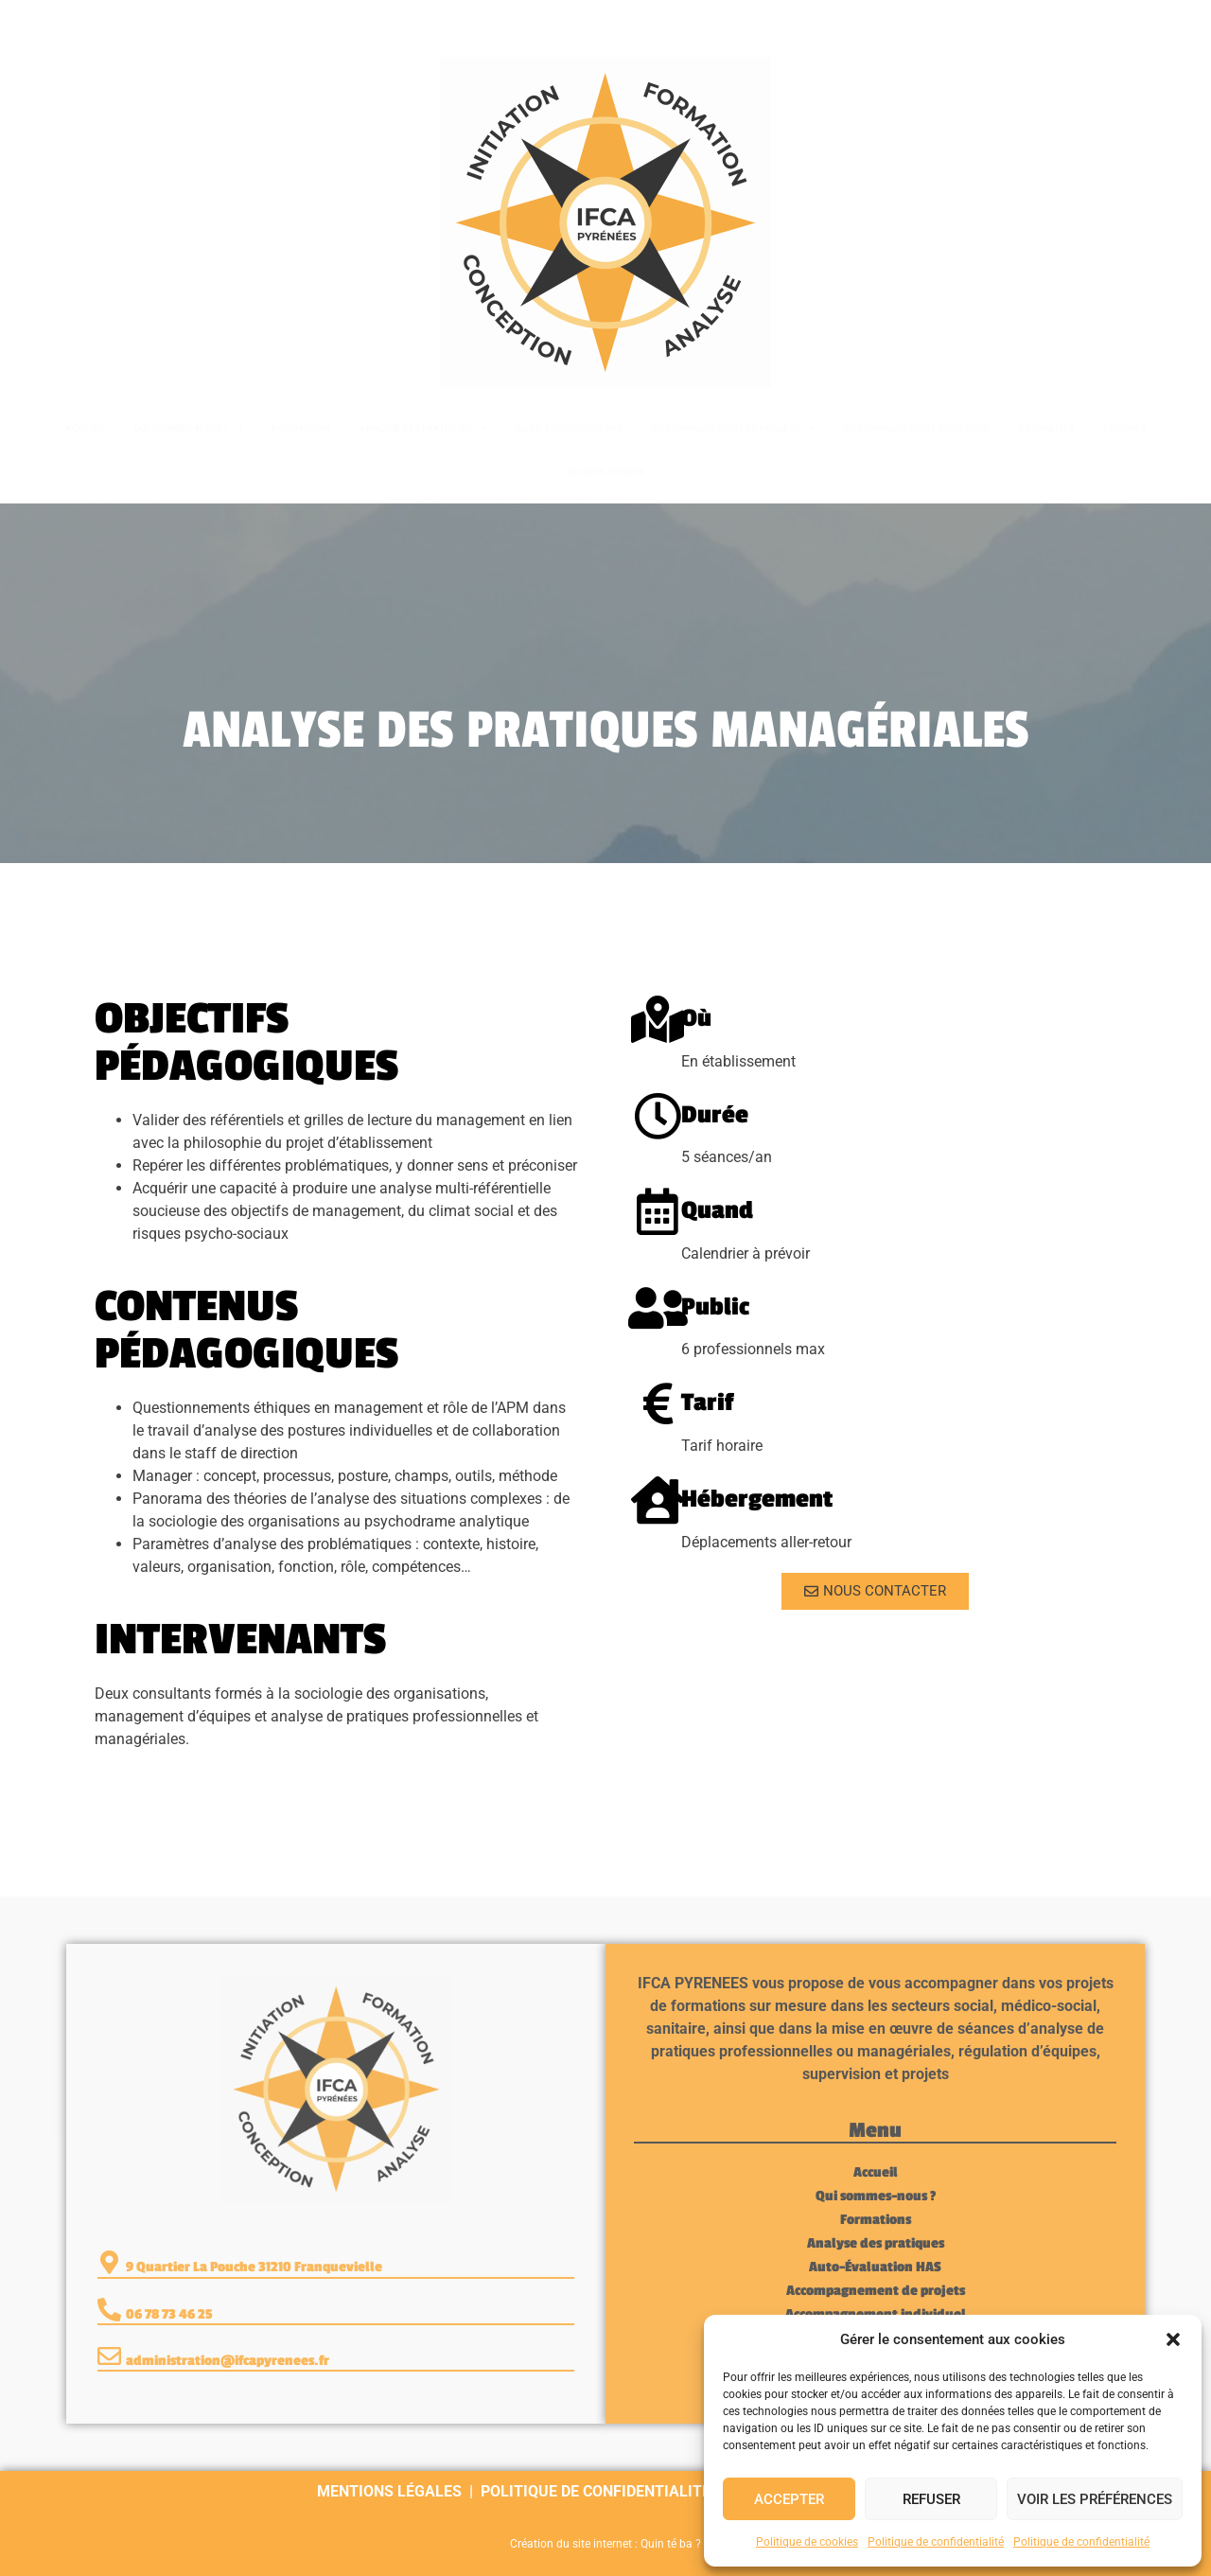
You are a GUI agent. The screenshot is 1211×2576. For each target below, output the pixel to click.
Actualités (1046, 428)
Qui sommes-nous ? (188, 429)
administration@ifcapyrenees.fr (227, 2361)
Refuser (931, 2499)
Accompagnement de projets (734, 429)
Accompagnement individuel (917, 428)
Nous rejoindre (606, 472)
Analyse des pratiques (423, 429)
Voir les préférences (1094, 2499)
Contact (1125, 428)
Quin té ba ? (671, 2543)
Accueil (85, 428)
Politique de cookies (807, 2542)
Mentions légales (389, 2491)
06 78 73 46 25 (106, 21)
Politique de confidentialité (936, 2542)
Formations (301, 428)
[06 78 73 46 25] (39, 21)
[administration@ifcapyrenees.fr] (109, 2356)
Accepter (789, 2499)
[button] (1173, 2339)
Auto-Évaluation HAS (569, 428)
